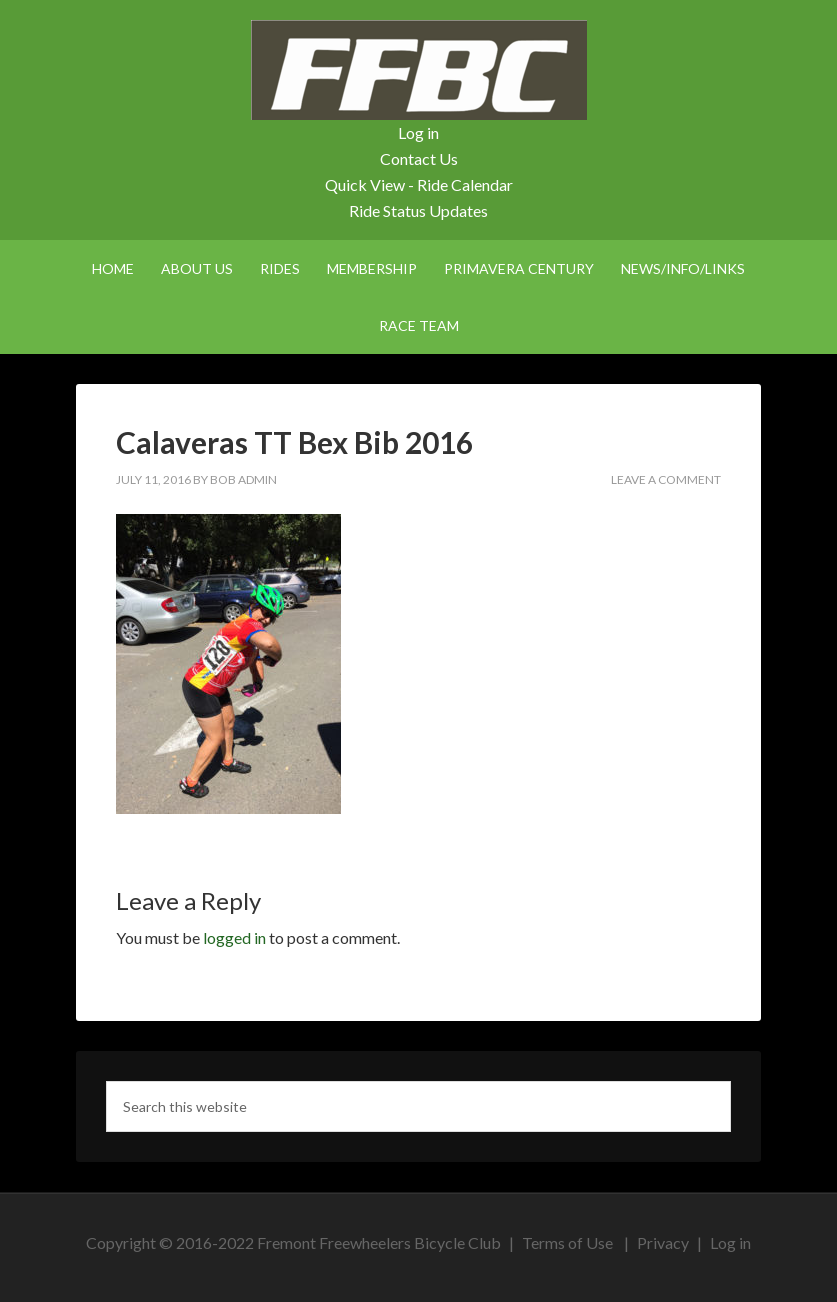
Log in (418, 132)
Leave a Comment (666, 479)
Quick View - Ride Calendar (419, 184)
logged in (234, 937)
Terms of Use (567, 1242)
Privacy (663, 1242)
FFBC (418, 70)
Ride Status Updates (418, 210)
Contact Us (419, 158)
